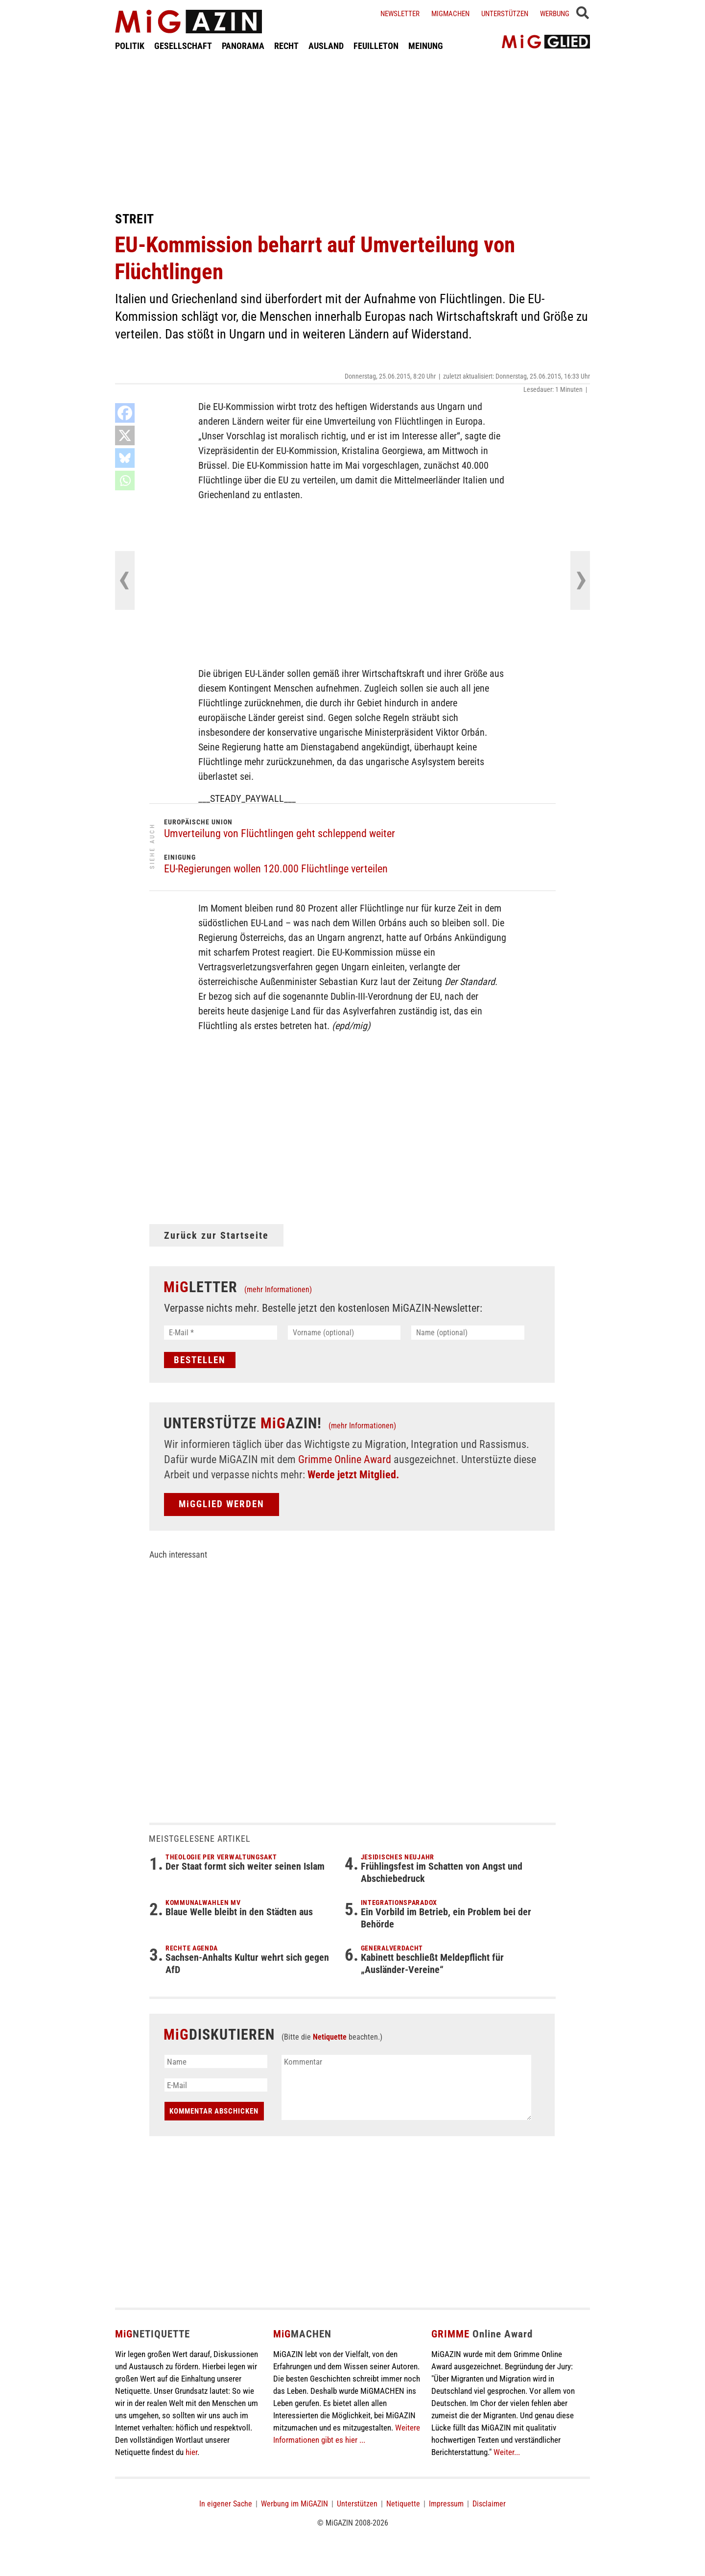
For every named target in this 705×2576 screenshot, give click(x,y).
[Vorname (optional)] (344, 1332)
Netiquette (330, 2037)
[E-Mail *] (220, 1332)
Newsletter (400, 13)
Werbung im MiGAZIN (294, 2503)
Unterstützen (504, 13)
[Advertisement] (352, 131)
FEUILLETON (376, 46)
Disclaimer (489, 2503)
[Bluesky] (125, 458)
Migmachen (450, 13)
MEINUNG (425, 46)
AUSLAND (326, 46)
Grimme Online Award (344, 1459)
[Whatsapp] (125, 480)
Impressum (446, 2503)
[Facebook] (125, 413)
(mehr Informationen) (278, 1289)
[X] (125, 435)
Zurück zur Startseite (216, 1235)
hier (191, 2452)
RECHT (286, 46)
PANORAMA (243, 46)
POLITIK (129, 46)
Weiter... (507, 2452)
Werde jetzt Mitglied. (353, 1475)
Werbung (554, 13)
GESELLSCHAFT (183, 46)
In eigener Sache (225, 2503)
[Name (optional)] (467, 1332)
